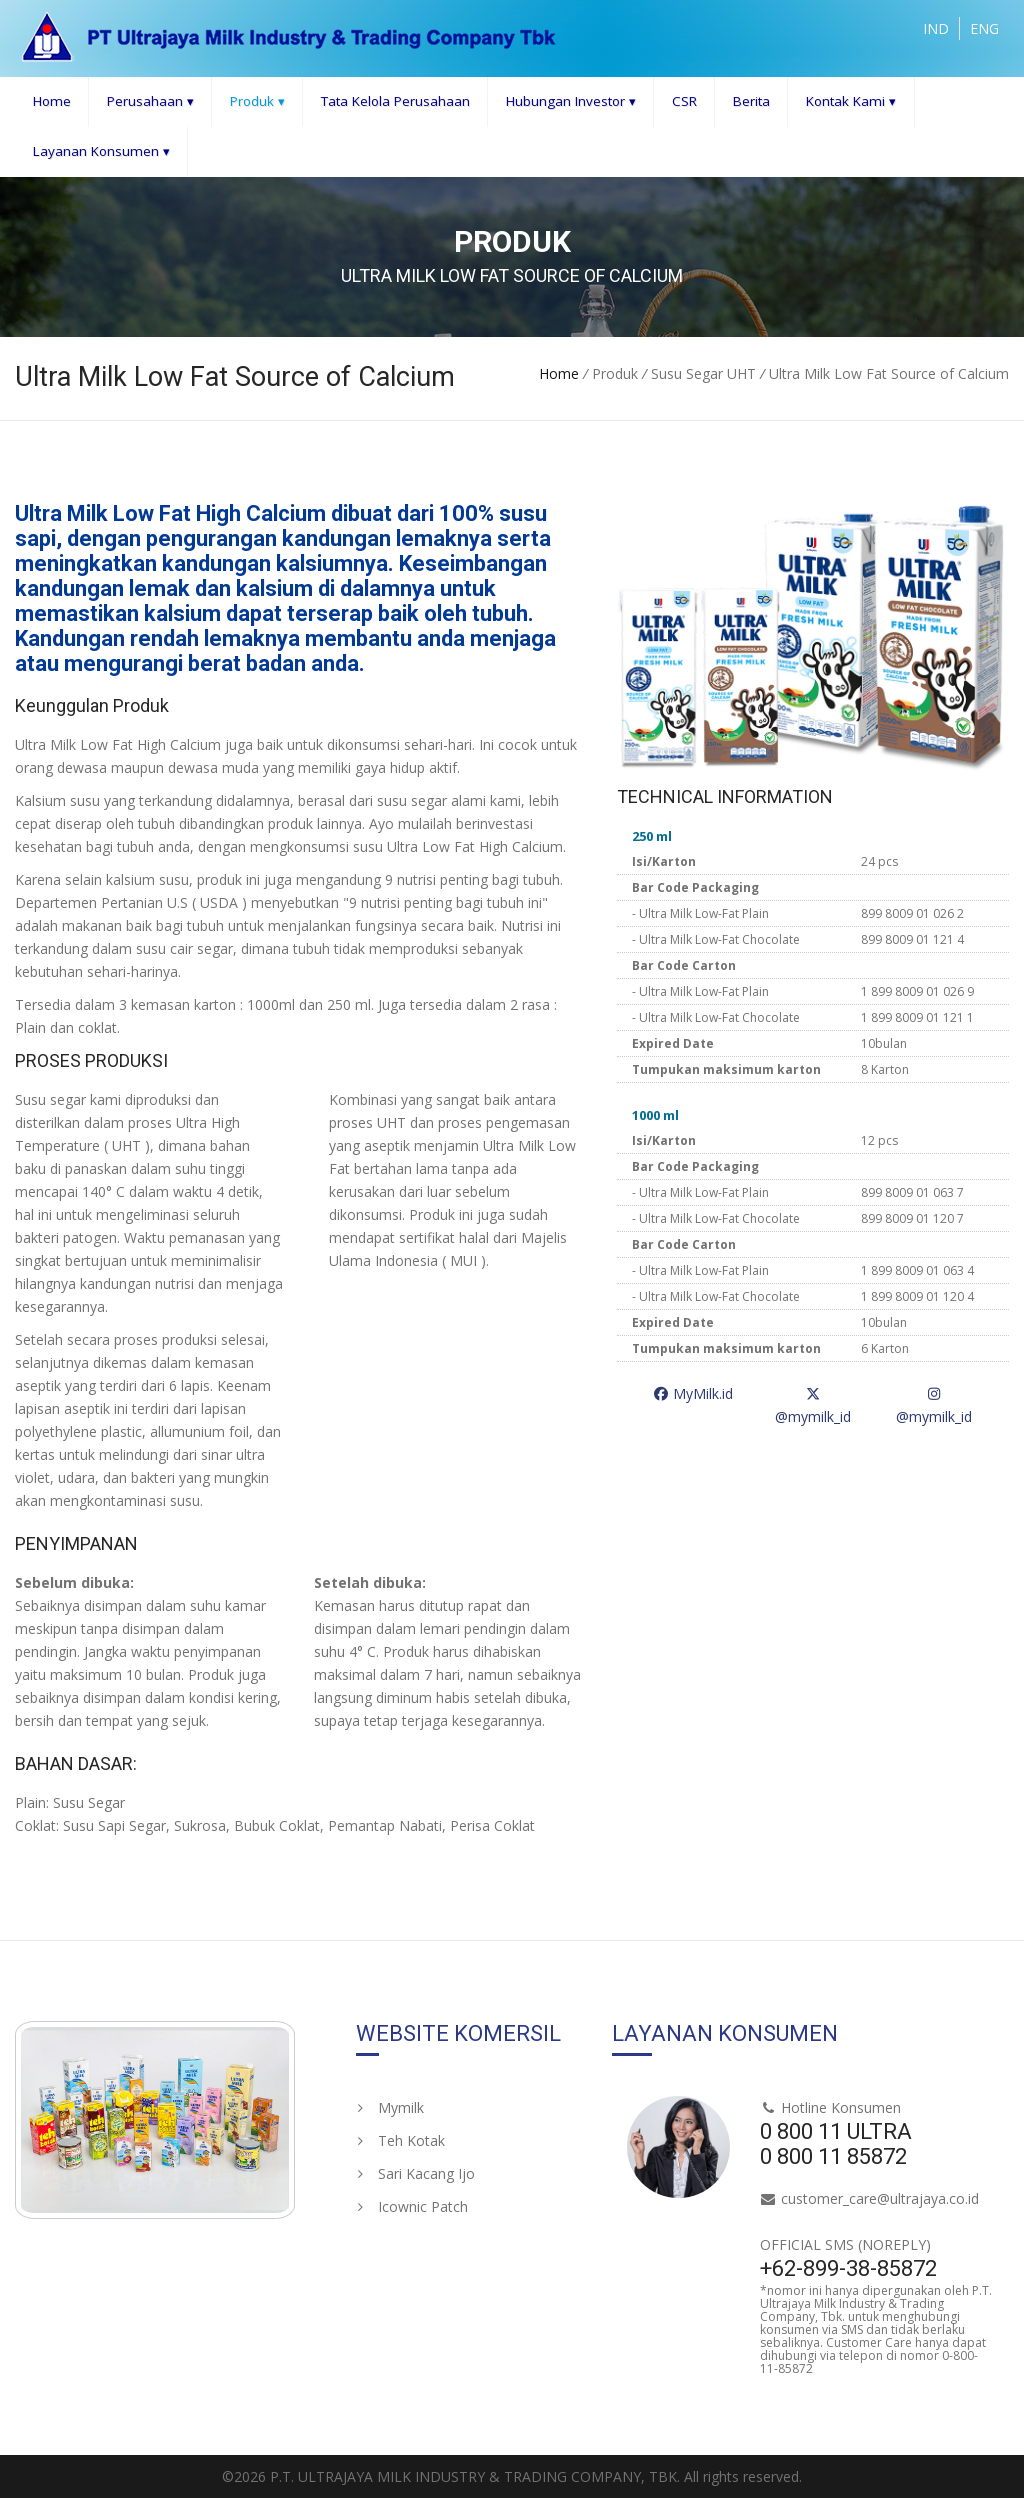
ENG (984, 28)
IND (936, 28)
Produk (257, 101)
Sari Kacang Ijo (415, 2173)
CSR (684, 101)
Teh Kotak (400, 2140)
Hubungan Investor (571, 101)
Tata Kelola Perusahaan (395, 101)
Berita (751, 101)
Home (52, 101)
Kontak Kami (851, 101)
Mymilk (390, 2107)
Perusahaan (150, 101)
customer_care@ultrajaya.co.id (880, 2198)
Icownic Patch (412, 2206)
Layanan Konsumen (101, 151)
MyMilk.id (693, 1393)
